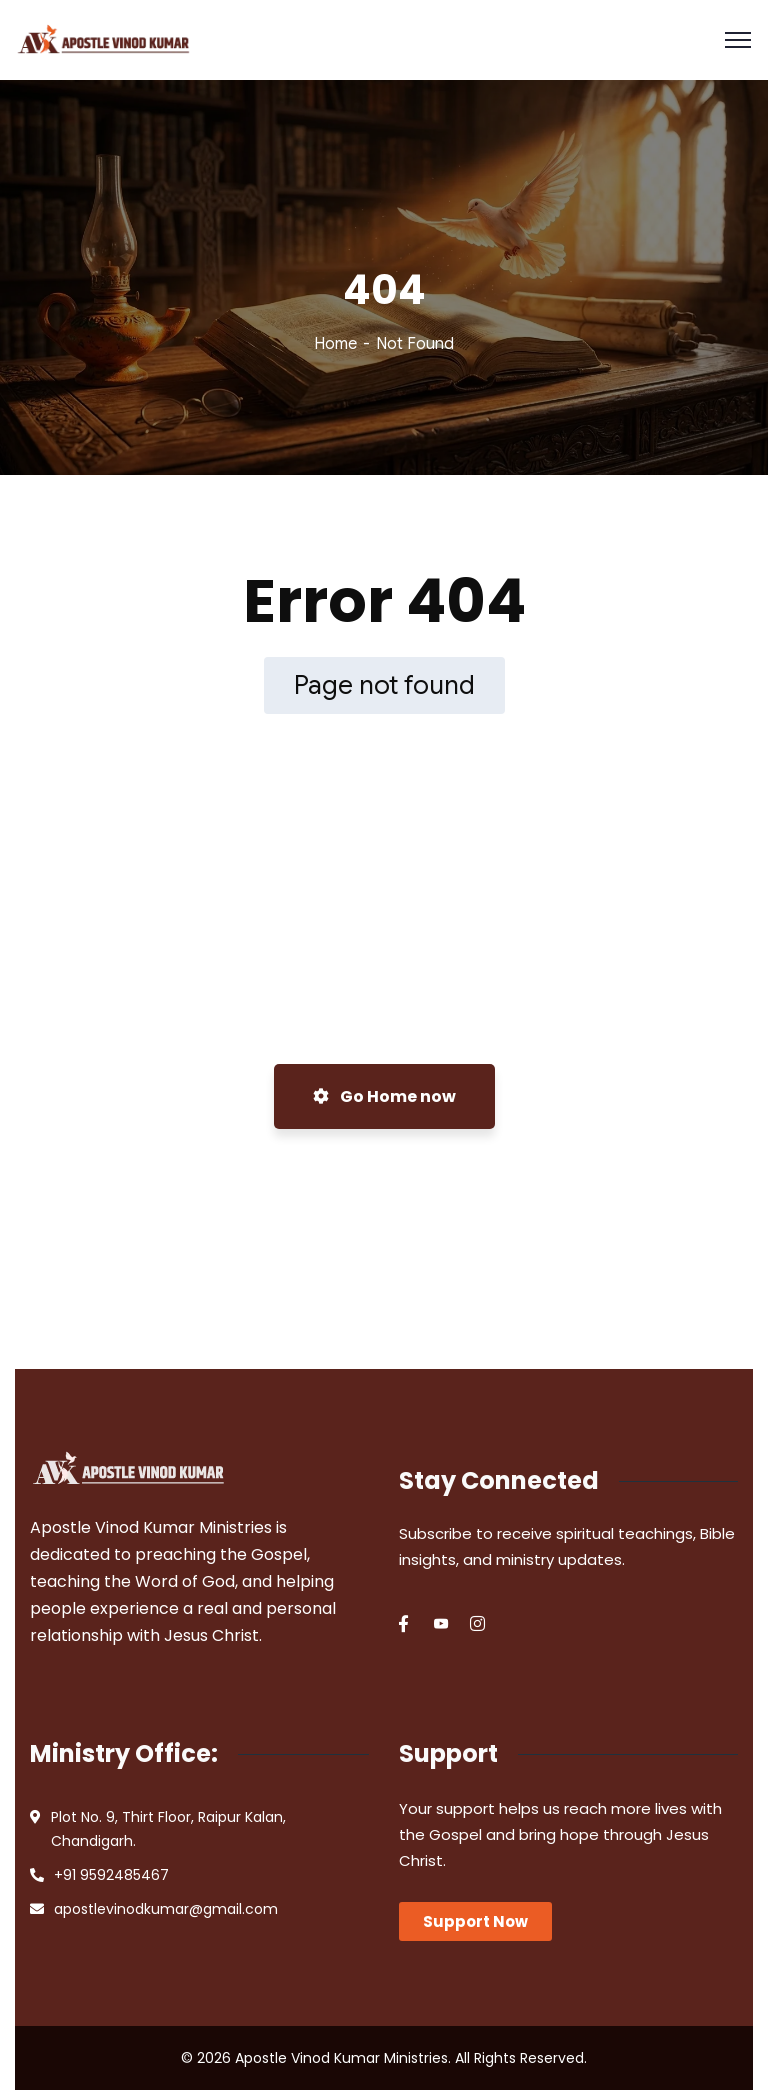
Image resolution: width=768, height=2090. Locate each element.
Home (335, 344)
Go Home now (384, 1096)
